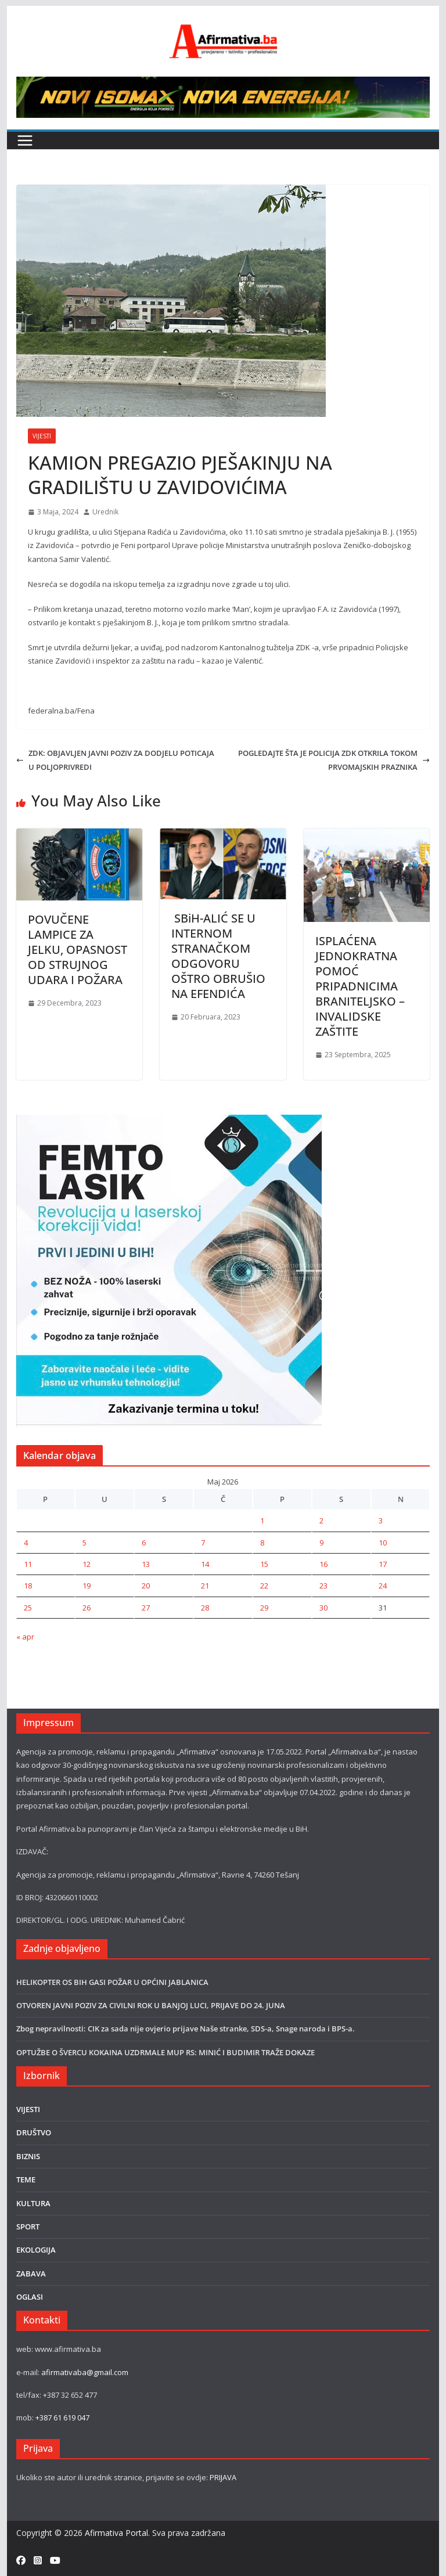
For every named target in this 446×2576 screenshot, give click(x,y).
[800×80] (223, 83)
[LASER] (169, 1121)
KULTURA (33, 2203)
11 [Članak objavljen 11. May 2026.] (28, 1564)
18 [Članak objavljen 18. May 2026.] (28, 1585)
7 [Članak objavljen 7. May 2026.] (203, 1542)
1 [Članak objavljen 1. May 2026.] (262, 1520)
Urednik (105, 512)
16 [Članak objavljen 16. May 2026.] (323, 1564)
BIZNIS (28, 2156)
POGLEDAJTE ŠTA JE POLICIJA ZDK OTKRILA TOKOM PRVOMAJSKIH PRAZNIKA (334, 760)
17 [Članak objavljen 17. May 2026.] (383, 1564)
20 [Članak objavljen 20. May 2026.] (146, 1585)
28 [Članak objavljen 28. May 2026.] (205, 1607)
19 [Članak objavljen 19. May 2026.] (86, 1585)
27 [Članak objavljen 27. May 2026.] (146, 1607)
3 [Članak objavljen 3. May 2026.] (381, 1520)
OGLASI (29, 2297)
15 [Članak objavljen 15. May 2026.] (264, 1564)
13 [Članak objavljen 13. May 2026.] (146, 1564)
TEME (25, 2179)
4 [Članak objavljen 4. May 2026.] (26, 1542)
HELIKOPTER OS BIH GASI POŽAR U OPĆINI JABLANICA (112, 1982)
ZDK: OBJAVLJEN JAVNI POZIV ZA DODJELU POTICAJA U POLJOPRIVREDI (115, 760)
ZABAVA (31, 2273)
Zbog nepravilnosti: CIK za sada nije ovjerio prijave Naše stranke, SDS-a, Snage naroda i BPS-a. (185, 2028)
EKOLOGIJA (36, 2249)
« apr (25, 1636)
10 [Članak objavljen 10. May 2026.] (383, 1542)
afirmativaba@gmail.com (84, 2372)
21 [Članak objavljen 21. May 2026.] (205, 1585)
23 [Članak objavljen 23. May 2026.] (323, 1585)
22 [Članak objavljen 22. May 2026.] (264, 1585)
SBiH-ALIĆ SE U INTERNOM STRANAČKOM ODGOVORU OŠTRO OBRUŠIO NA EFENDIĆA (218, 955)
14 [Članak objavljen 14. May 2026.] (205, 1564)
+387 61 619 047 (62, 2417)
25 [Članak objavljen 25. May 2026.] (28, 1607)
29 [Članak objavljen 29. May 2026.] (264, 1607)
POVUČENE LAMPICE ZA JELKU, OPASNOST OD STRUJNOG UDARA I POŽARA (77, 949)
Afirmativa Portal (116, 2532)
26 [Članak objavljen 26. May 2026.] (86, 1607)
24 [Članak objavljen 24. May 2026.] (383, 1585)
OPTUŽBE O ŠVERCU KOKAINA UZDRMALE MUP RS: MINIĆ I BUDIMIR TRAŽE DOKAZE (165, 2052)
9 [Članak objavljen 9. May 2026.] (321, 1542)
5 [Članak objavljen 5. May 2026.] (84, 1542)
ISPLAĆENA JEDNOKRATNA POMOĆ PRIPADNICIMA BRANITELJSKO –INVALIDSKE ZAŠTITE (360, 986)
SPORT (27, 2226)
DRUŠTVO (33, 2132)
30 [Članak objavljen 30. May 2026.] (323, 1607)
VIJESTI (42, 436)
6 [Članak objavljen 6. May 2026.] (144, 1542)
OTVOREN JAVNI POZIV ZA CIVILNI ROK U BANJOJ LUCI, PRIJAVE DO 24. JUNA (150, 2005)
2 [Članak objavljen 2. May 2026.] (321, 1520)
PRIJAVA (223, 2477)
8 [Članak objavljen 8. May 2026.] (262, 1542)
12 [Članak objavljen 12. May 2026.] (86, 1564)
